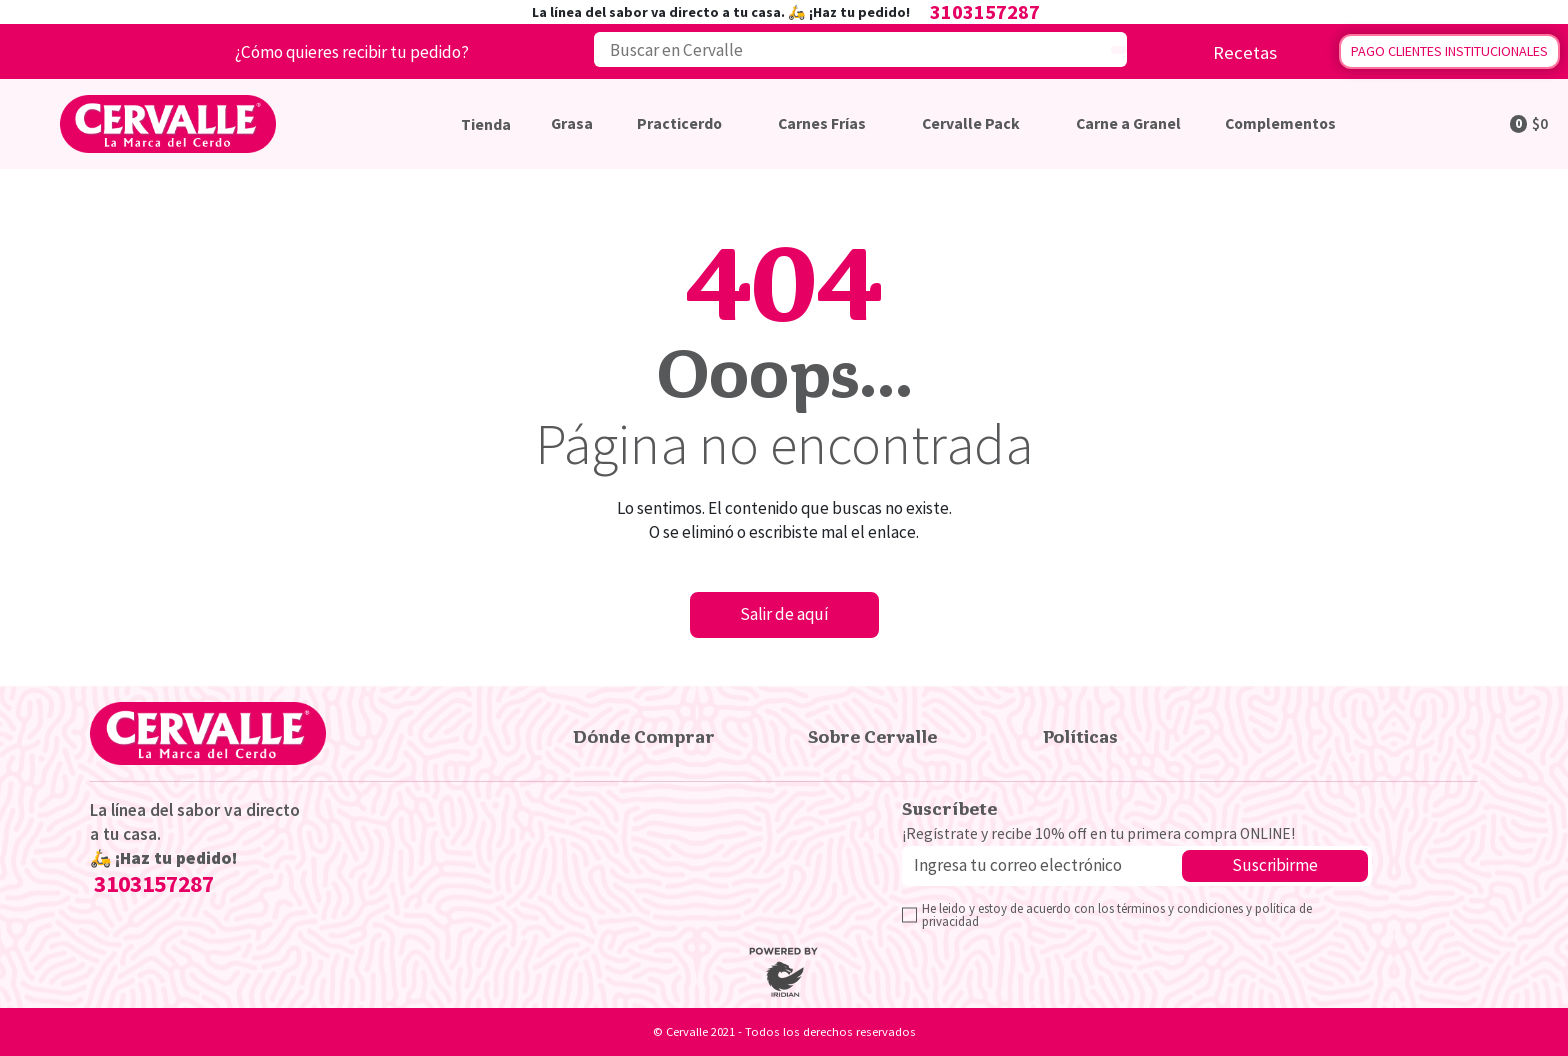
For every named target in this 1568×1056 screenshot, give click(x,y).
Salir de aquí (784, 614)
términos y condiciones (1181, 908)
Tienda (486, 124)
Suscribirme (1275, 865)
